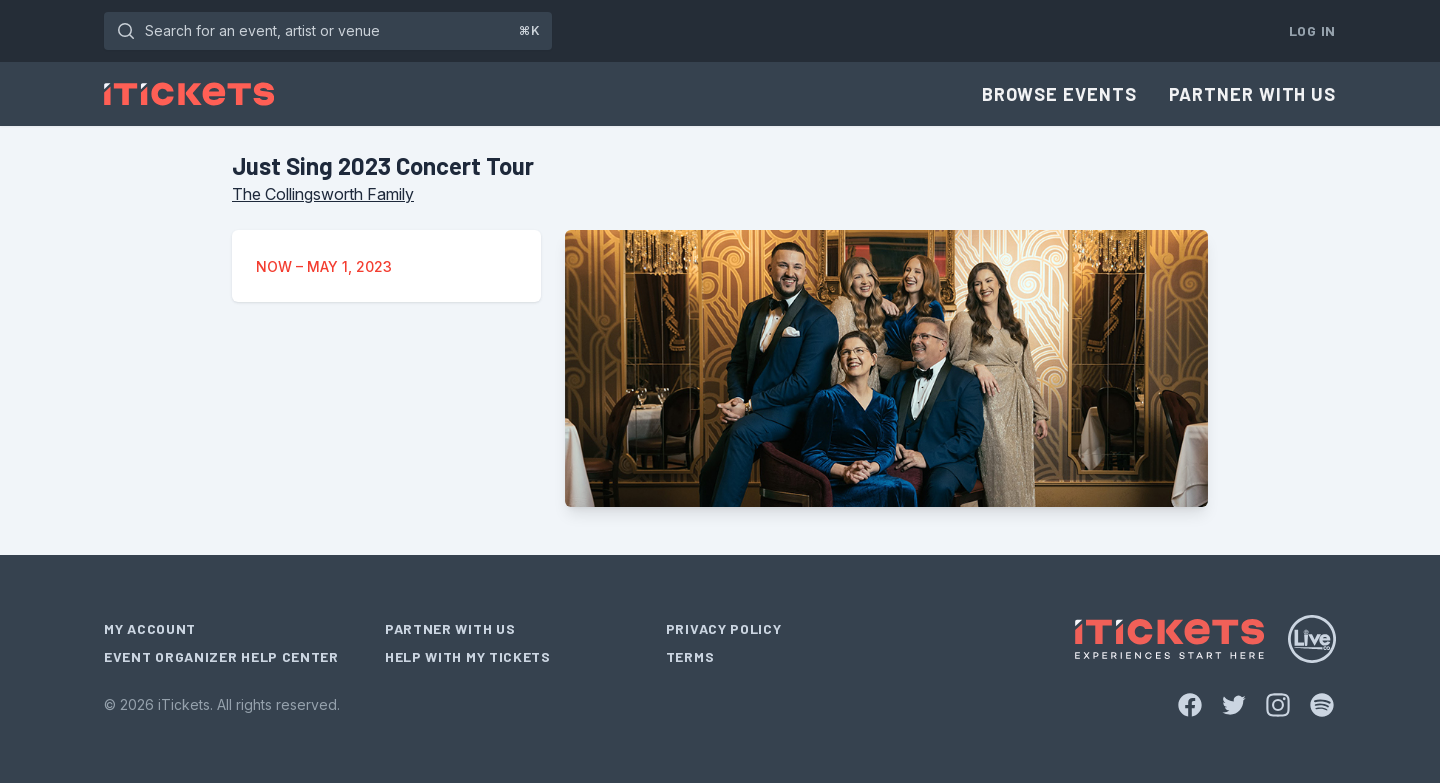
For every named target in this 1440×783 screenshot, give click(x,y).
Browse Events (1059, 94)
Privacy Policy (724, 628)
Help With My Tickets (468, 656)
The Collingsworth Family (323, 194)
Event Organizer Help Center (221, 656)
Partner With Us (1253, 94)
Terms (690, 656)
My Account (150, 628)
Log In (1312, 30)
